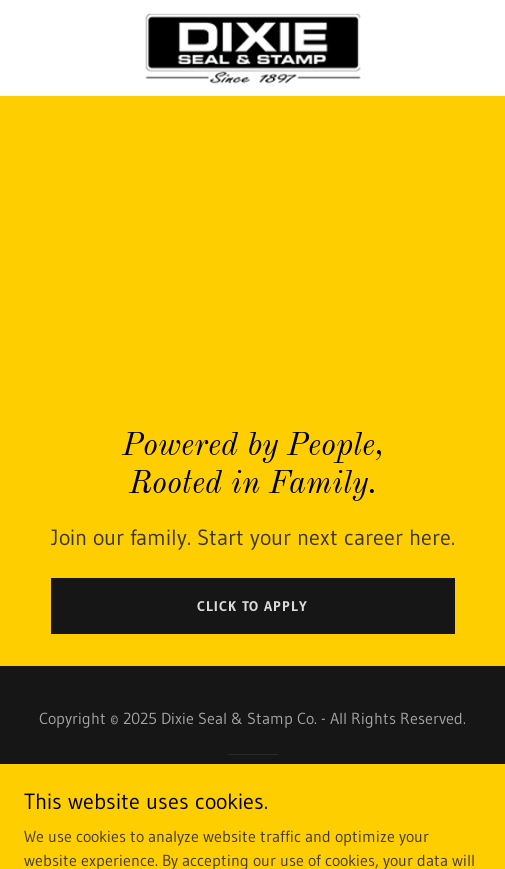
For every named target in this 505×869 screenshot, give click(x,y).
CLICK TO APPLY (252, 606)
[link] (252, 48)
